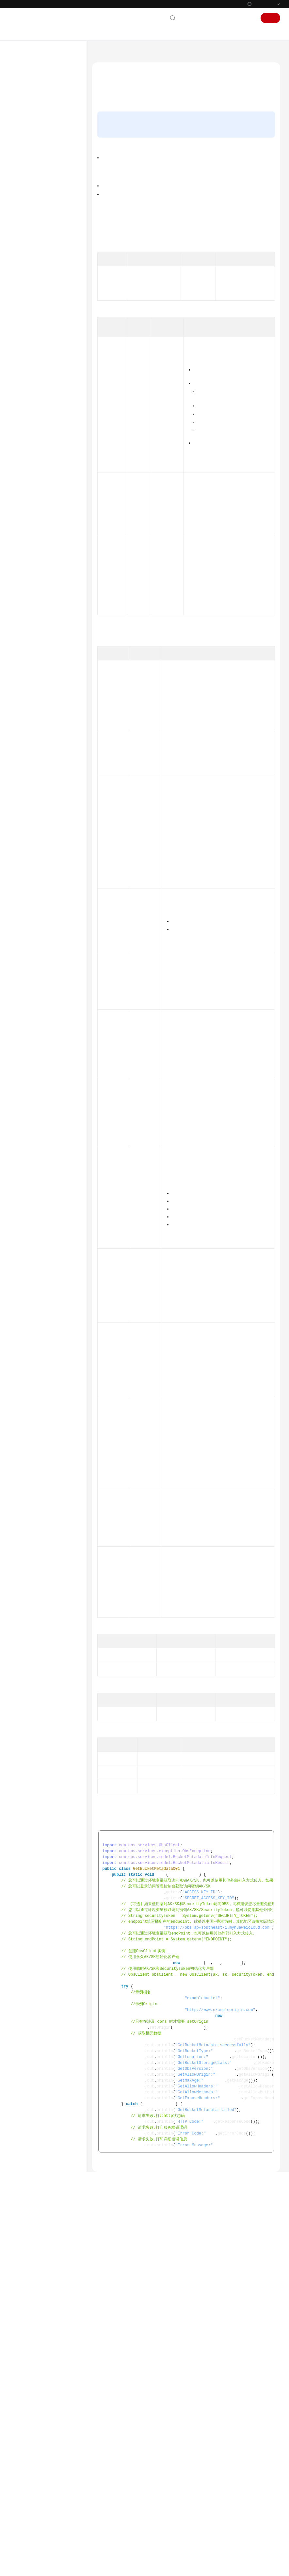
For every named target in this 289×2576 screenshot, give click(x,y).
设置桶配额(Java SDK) (54, 462)
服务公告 (24, 93)
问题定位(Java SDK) (46, 744)
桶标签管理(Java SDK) (48, 712)
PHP (25, 838)
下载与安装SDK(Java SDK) (51, 277)
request (206, 308)
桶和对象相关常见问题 (171, 2452)
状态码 (216, 803)
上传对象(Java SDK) (46, 618)
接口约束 (110, 125)
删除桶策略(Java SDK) (54, 419)
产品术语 (24, 880)
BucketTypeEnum (190, 1618)
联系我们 (192, 18)
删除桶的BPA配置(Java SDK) (55, 551)
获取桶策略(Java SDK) (54, 409)
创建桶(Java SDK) (50, 319)
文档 (212, 18)
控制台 (230, 18)
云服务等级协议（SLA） (39, 930)
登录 (248, 18)
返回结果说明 (113, 154)
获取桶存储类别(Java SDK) (53, 502)
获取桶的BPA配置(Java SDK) (55, 535)
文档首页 (103, 54)
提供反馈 (206, 2536)
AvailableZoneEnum (209, 1663)
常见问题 (24, 869)
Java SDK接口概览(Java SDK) (49, 253)
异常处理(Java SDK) (46, 754)
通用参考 (24, 909)
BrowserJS (31, 807)
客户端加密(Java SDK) (48, 733)
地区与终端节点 (235, 276)
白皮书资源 (26, 941)
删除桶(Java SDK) (50, 340)
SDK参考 (24, 188)
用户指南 (24, 135)
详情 (178, 2568)
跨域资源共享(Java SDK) (50, 681)
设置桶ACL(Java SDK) (54, 377)
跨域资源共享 (226, 284)
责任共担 (24, 920)
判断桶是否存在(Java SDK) (53, 353)
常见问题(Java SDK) (46, 765)
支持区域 (24, 951)
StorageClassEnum (230, 1081)
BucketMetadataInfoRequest (175, 308)
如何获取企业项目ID (208, 1561)
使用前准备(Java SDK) (48, 267)
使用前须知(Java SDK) (48, 240)
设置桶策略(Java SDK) (54, 398)
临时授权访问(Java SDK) (50, 650)
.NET (26, 817)
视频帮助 (24, 859)
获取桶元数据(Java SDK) (57, 367)
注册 (270, 18)
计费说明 (24, 114)
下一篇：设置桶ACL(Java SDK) (123, 2495)
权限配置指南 (29, 146)
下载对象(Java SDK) (46, 629)
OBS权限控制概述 (167, 260)
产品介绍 (24, 104)
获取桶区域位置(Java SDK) (53, 432)
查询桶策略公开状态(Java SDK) (52, 568)
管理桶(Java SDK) (44, 309)
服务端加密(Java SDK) (48, 723)
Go (24, 775)
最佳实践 (24, 167)
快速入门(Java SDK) (46, 288)
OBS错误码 (228, 2443)
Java (26, 229)
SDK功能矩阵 (33, 209)
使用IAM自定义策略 (227, 260)
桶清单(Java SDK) (50, 597)
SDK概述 (29, 198)
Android (29, 786)
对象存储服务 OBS (133, 54)
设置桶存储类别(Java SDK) (53, 486)
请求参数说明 (113, 144)
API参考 (23, 177)
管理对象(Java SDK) (46, 639)
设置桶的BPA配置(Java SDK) (55, 519)
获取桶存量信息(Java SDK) (53, 449)
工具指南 (24, 156)
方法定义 (110, 135)
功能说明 (110, 115)
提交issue (193, 217)
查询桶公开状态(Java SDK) (53, 584)
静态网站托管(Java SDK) (50, 702)
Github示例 (186, 2435)
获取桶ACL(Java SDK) (54, 388)
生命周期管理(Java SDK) (50, 671)
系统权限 (24, 962)
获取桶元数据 (177, 2426)
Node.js (28, 848)
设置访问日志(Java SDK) (50, 692)
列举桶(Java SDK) (50, 329)
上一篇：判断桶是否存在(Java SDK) (128, 2486)
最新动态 (24, 83)
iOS (25, 827)
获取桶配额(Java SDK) (54, 473)
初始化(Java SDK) (44, 298)
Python (28, 219)
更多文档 (24, 890)
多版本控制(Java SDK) (48, 660)
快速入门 (24, 125)
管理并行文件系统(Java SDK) (53, 608)
